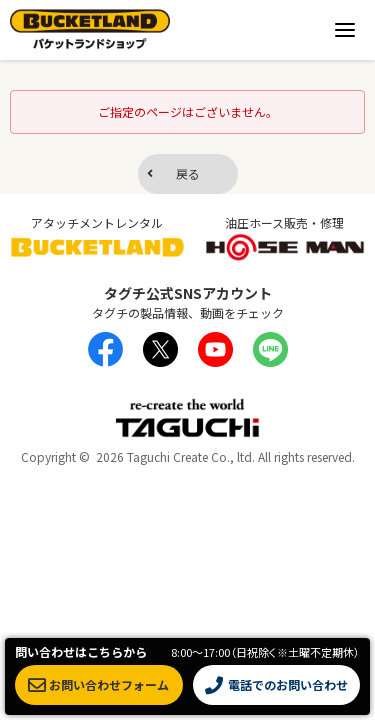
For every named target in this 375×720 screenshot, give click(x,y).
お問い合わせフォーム (98, 685)
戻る (188, 173)
